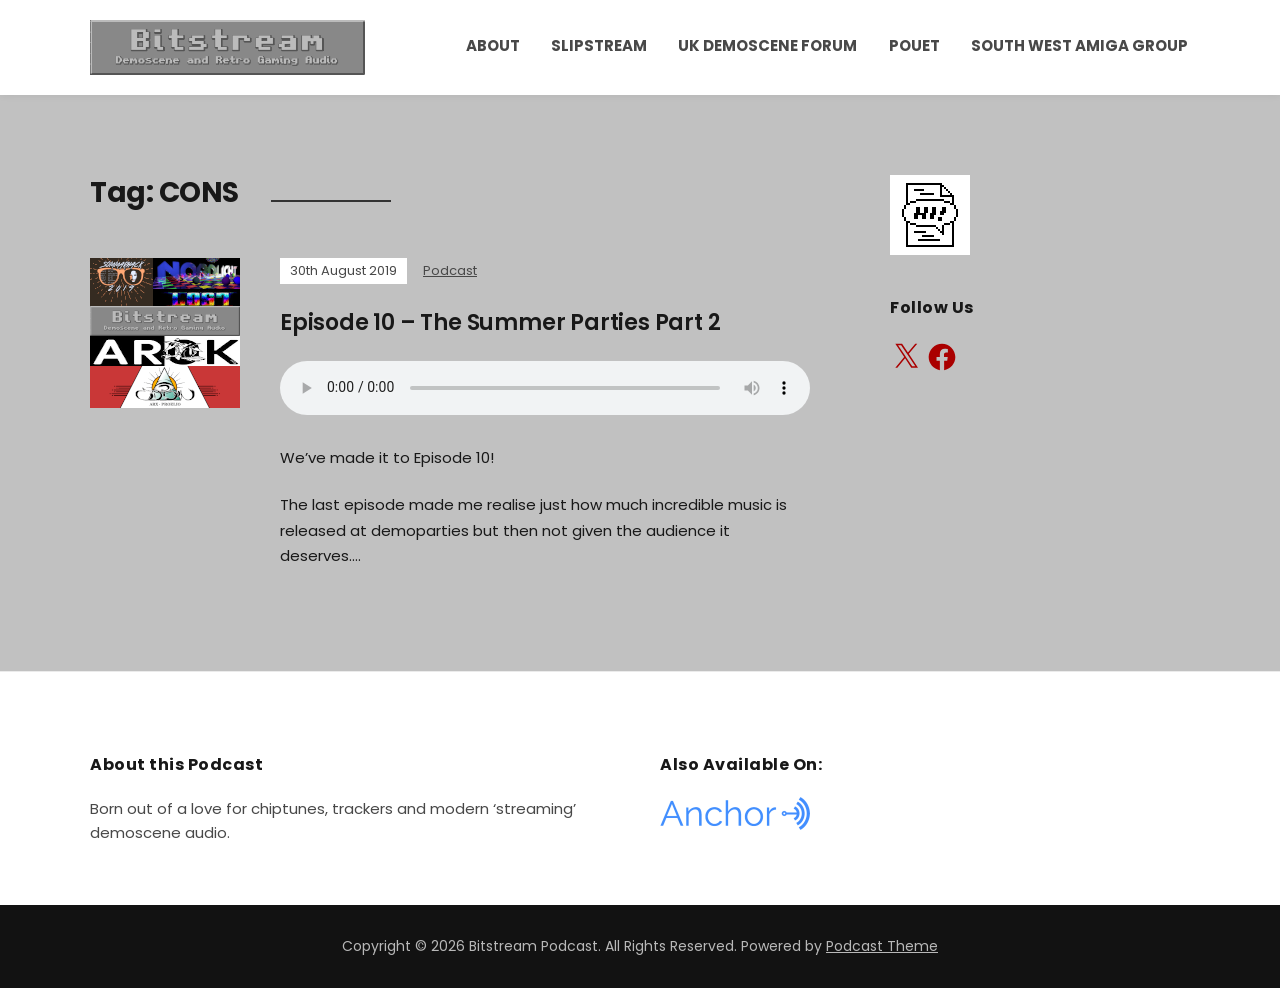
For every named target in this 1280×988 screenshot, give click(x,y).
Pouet (914, 45)
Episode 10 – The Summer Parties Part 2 (500, 322)
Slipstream (599, 45)
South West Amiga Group (1079, 45)
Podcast (450, 270)
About (493, 45)
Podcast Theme (882, 946)
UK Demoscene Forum (767, 45)
